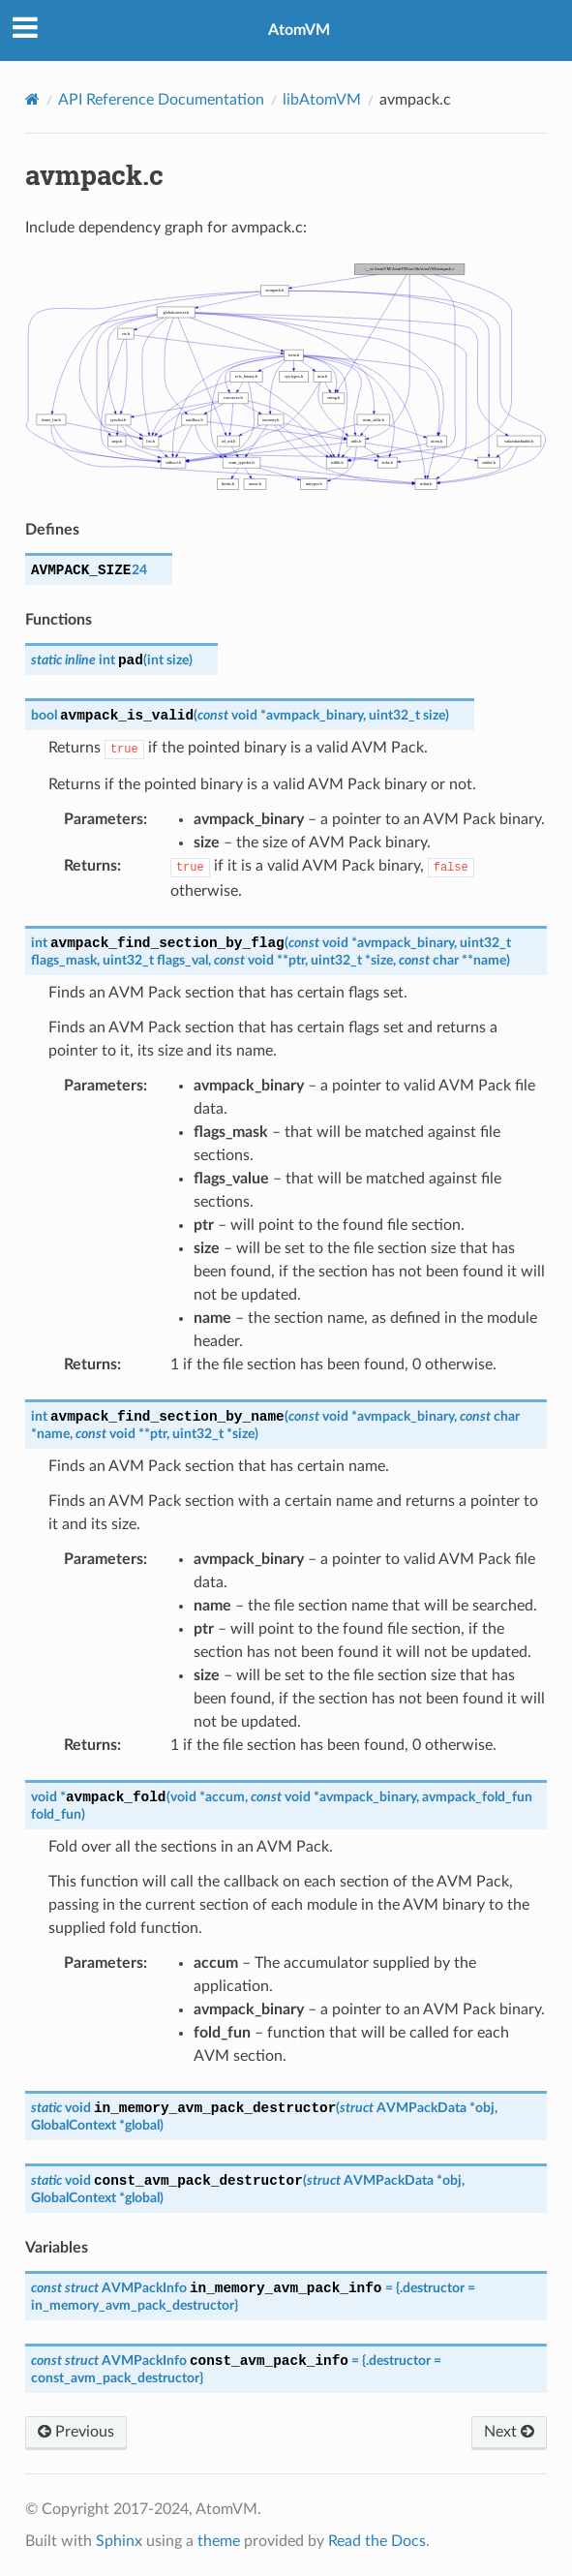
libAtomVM (322, 99)
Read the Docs (377, 2541)
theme (218, 2541)
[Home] (32, 99)
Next (509, 2431)
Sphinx (119, 2541)
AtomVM (299, 30)
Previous (76, 2431)
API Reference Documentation (161, 99)
